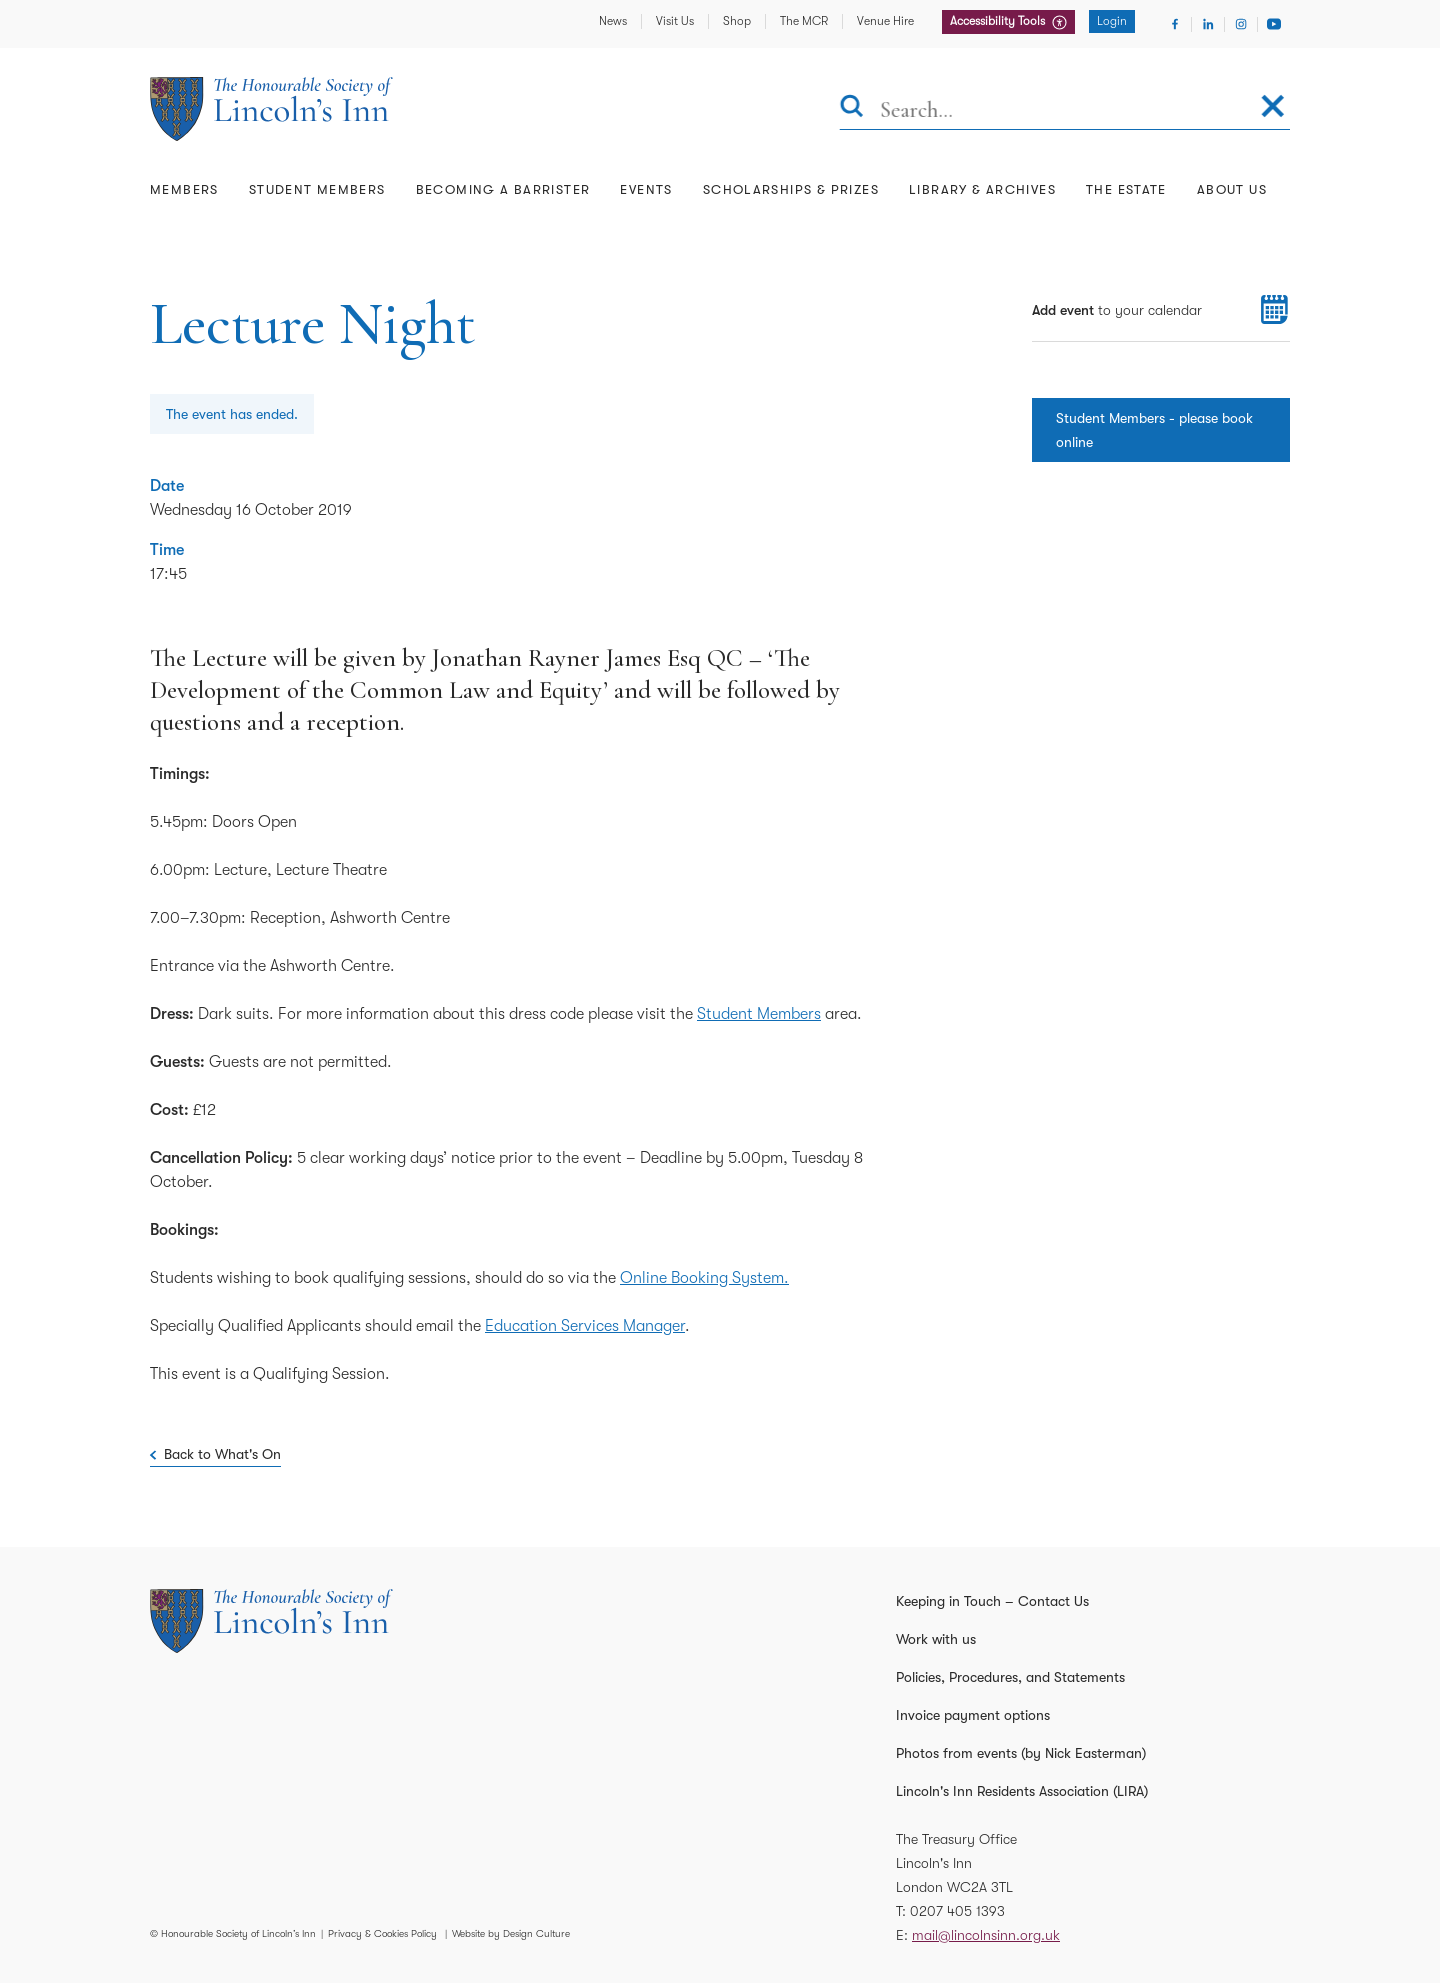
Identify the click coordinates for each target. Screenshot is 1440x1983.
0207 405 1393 (957, 1911)
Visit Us (675, 21)
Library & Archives (982, 189)
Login (1112, 21)
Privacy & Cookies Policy (382, 1933)
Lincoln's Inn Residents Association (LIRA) (1022, 1791)
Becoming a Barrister (503, 189)
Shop (737, 21)
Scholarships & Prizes (791, 189)
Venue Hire (885, 21)
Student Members (317, 189)
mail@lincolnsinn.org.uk (986, 1935)
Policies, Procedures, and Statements (1010, 1677)
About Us (1232, 189)
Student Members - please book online (1154, 430)
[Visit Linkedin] (1208, 24)
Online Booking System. (704, 1278)
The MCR (804, 21)
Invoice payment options (973, 1715)
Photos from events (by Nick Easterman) (1021, 1753)
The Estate (1126, 189)
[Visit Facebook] (1175, 24)
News (613, 21)
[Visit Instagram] (1241, 24)
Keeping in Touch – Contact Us (992, 1601)
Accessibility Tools (999, 21)
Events (646, 189)
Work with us (936, 1639)
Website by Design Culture (511, 1933)
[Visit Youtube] (1274, 24)
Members (184, 189)
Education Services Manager (585, 1326)
